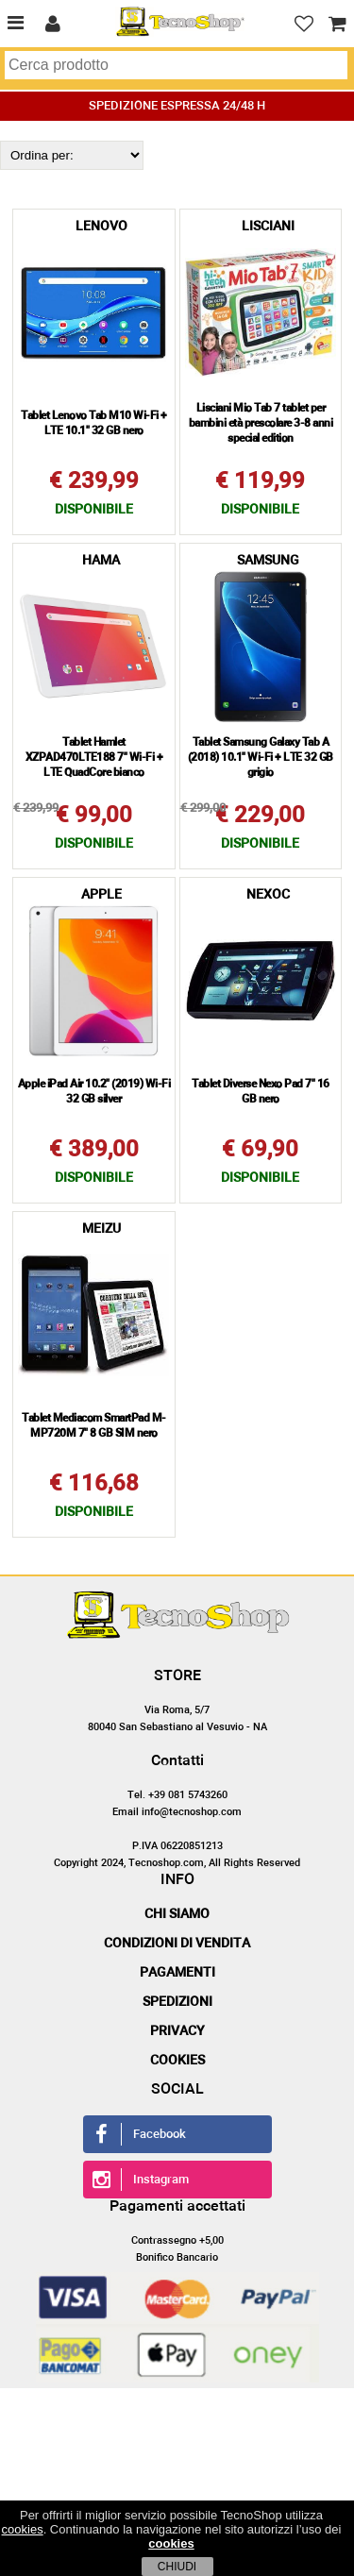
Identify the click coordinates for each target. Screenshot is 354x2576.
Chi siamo (177, 1914)
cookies (22, 2529)
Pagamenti (177, 1972)
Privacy (177, 2031)
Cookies (177, 2060)
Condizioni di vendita (177, 1943)
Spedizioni (177, 2002)
